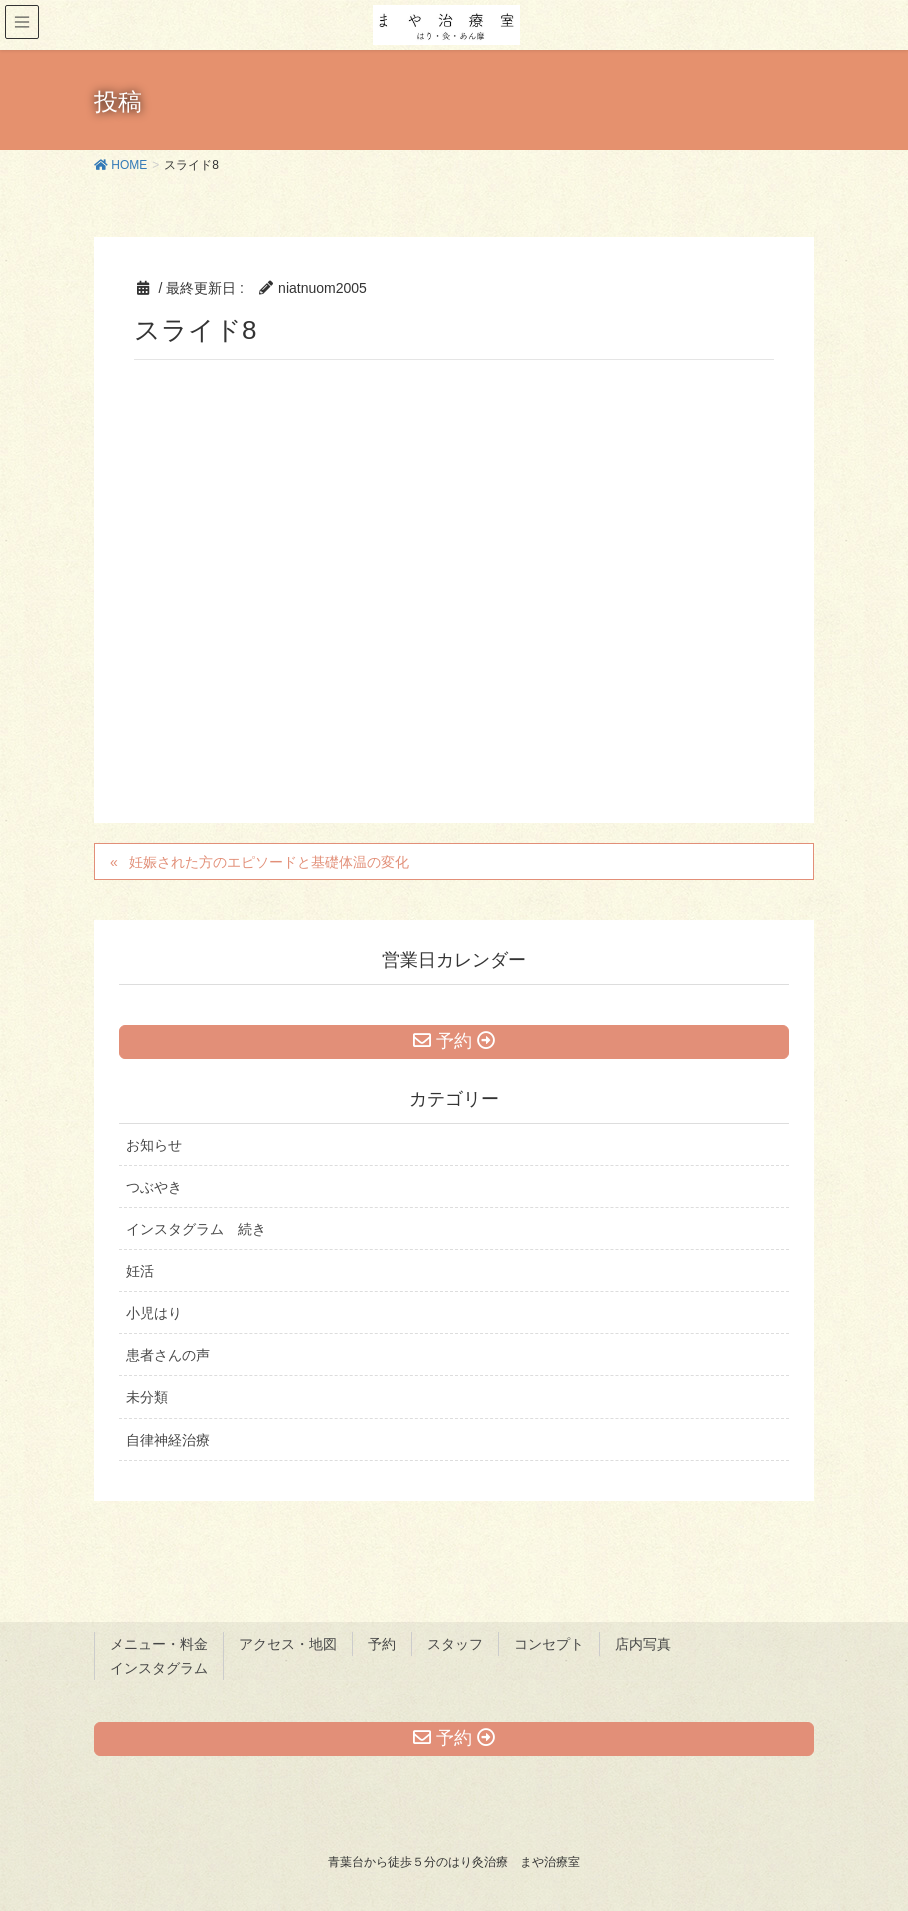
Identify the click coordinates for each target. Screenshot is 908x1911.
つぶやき (154, 1187)
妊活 (140, 1271)
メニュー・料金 (159, 1644)
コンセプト (549, 1644)
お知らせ (154, 1145)
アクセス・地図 (288, 1644)
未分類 (147, 1397)
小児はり (154, 1313)
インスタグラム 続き (196, 1229)
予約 (382, 1644)
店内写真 (643, 1644)
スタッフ (455, 1644)
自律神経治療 (168, 1440)
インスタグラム (159, 1668)
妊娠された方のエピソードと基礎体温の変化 (269, 862)
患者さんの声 (168, 1355)
